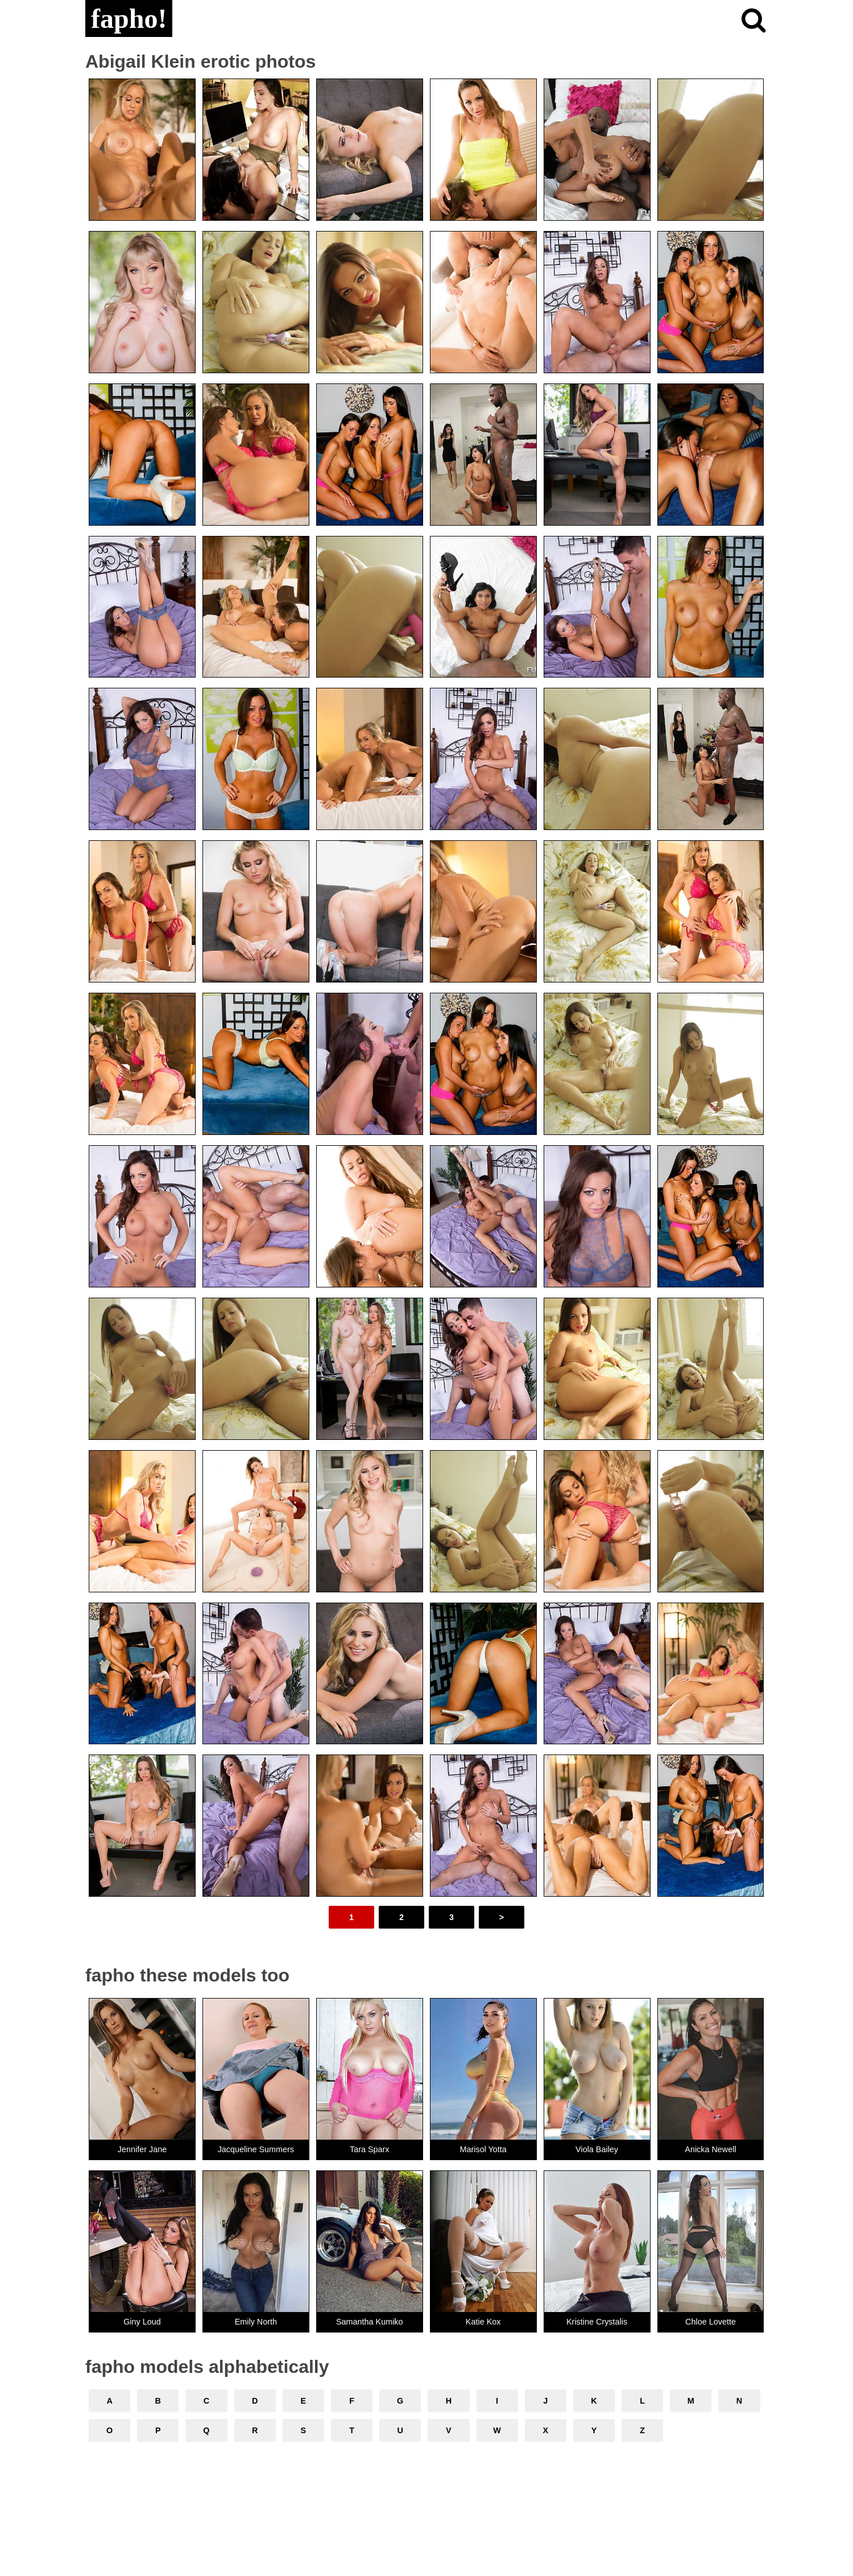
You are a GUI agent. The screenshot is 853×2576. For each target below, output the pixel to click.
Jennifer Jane (142, 2149)
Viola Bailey (596, 2149)
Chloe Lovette (710, 2321)
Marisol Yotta (482, 2149)
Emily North (256, 2321)
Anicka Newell (710, 2149)
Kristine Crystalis (596, 2321)
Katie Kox (483, 2321)
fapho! (129, 18)
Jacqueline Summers (256, 2149)
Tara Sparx (370, 2149)
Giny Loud (142, 2321)
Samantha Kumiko (369, 2321)
